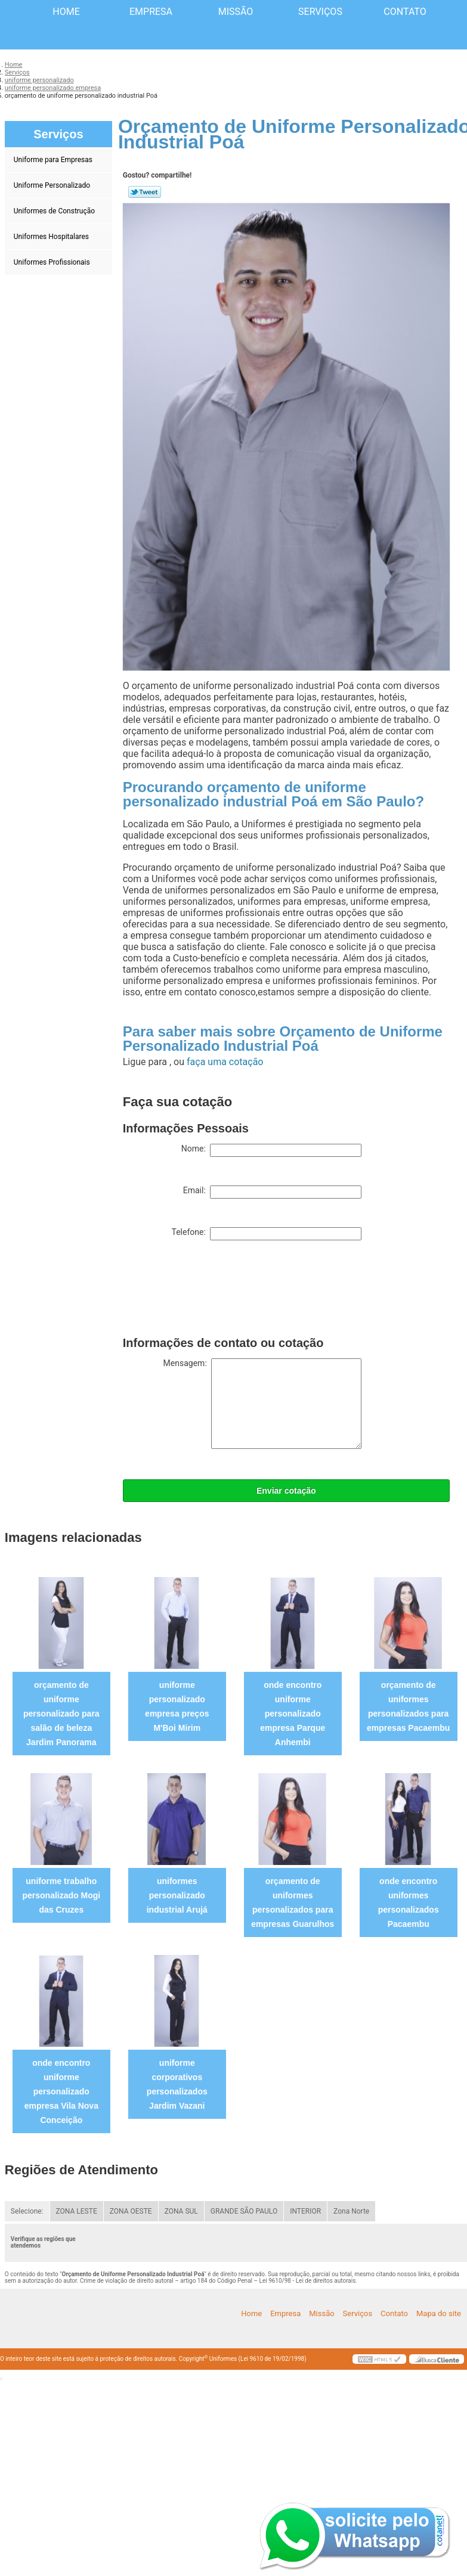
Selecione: (27, 2211)
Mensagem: (262, 1403)
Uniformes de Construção (55, 211)
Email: (272, 1192)
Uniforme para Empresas (54, 160)
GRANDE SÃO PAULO (244, 2211)
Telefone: (266, 1233)
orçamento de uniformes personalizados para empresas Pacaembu (408, 1706)
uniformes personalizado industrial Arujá (177, 1895)
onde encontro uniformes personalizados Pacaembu (408, 1902)
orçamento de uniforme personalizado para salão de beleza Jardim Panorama (61, 1713)
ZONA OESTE (131, 2211)
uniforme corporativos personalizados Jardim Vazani (177, 2084)
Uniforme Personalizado (53, 185)
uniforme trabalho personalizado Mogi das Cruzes (61, 1895)
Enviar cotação (286, 1490)
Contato (405, 11)
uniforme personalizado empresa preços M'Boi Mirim (177, 1706)
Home (65, 11)
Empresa (150, 11)
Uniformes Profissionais (53, 262)
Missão (235, 11)
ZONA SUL (181, 2211)
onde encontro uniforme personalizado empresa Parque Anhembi (292, 1713)
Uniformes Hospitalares (52, 236)
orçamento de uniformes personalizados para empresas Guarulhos (292, 1902)
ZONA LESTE (76, 2211)
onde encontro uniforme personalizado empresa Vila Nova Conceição (61, 2091)
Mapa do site (438, 2313)
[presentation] (213, 1291)
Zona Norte (351, 2211)
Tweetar (144, 192)
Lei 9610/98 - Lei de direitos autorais (307, 2280)
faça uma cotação (225, 1061)
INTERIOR (305, 2211)
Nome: (271, 1150)
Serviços (320, 11)
